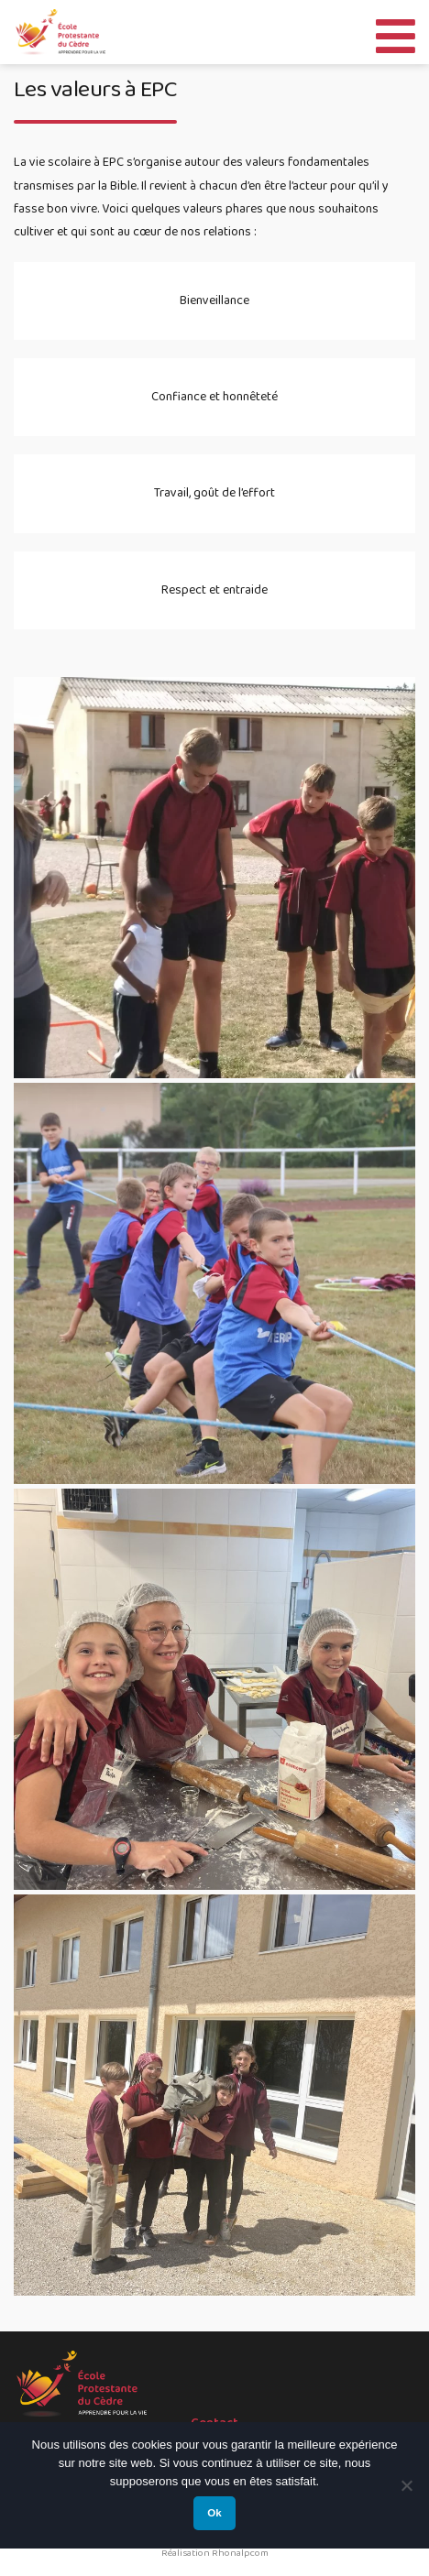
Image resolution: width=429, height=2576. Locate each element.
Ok (214, 2512)
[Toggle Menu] (395, 31)
